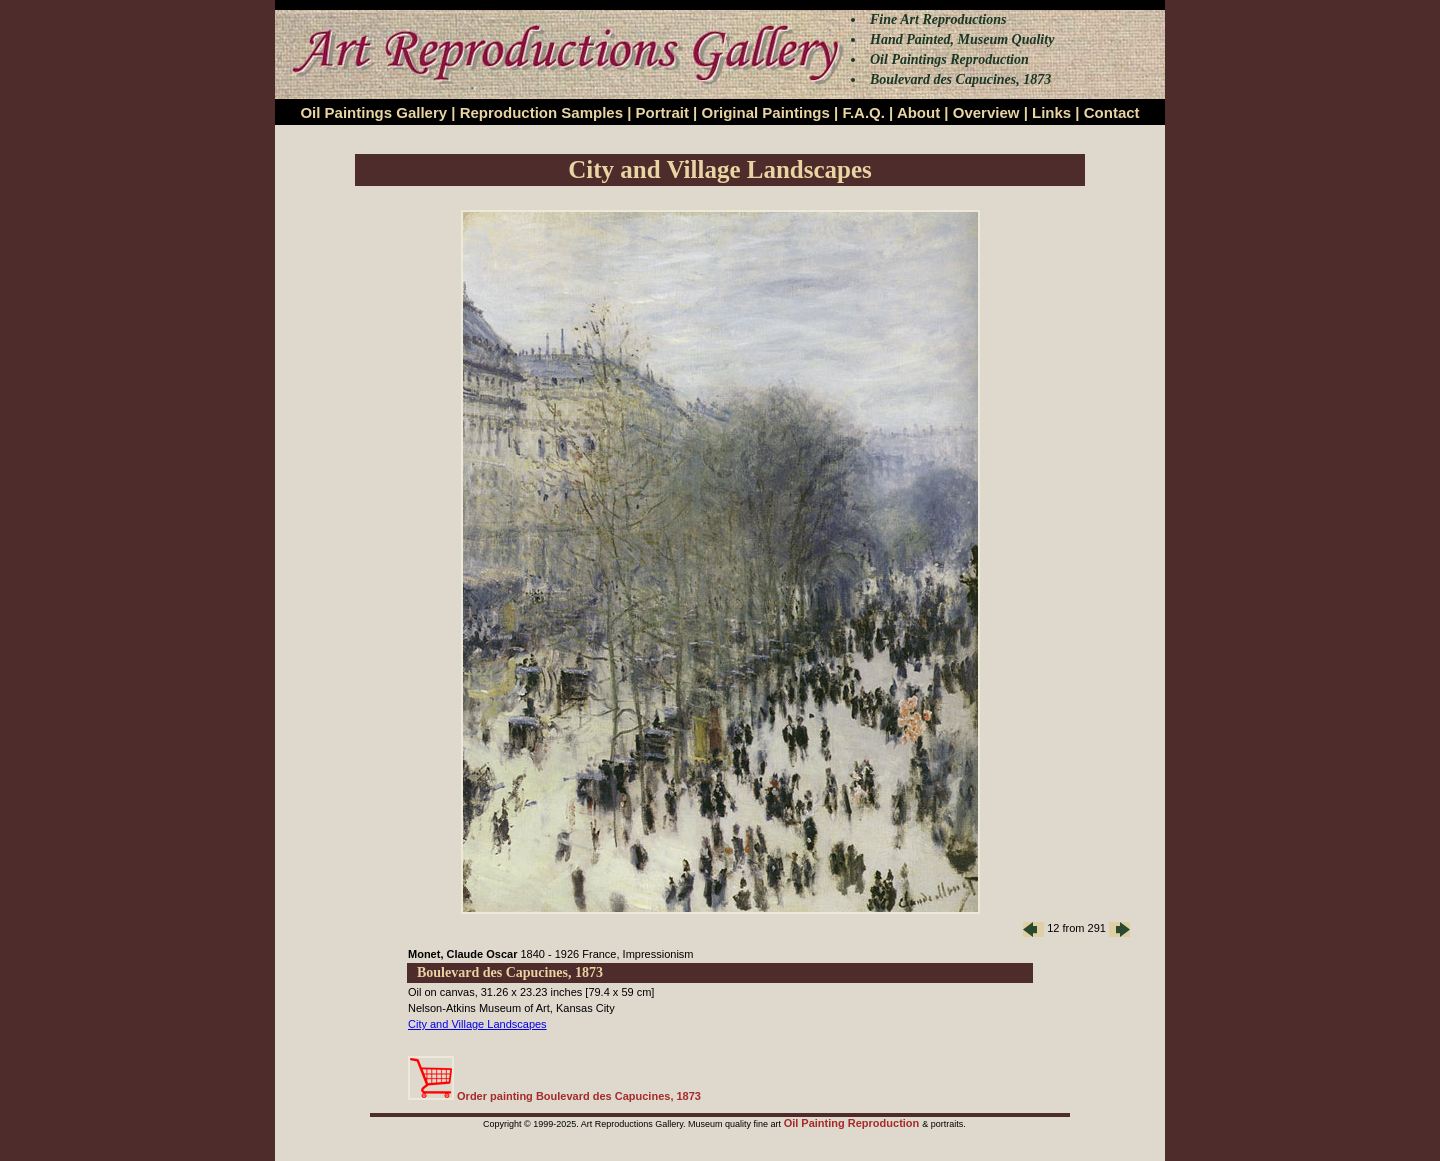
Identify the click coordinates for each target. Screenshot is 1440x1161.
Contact (1112, 112)
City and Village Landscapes (477, 1024)
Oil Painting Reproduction (853, 1123)
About (918, 112)
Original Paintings (765, 112)
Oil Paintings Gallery (373, 112)
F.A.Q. (863, 112)
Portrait (662, 112)
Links (1051, 112)
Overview (986, 112)
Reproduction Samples (541, 112)
